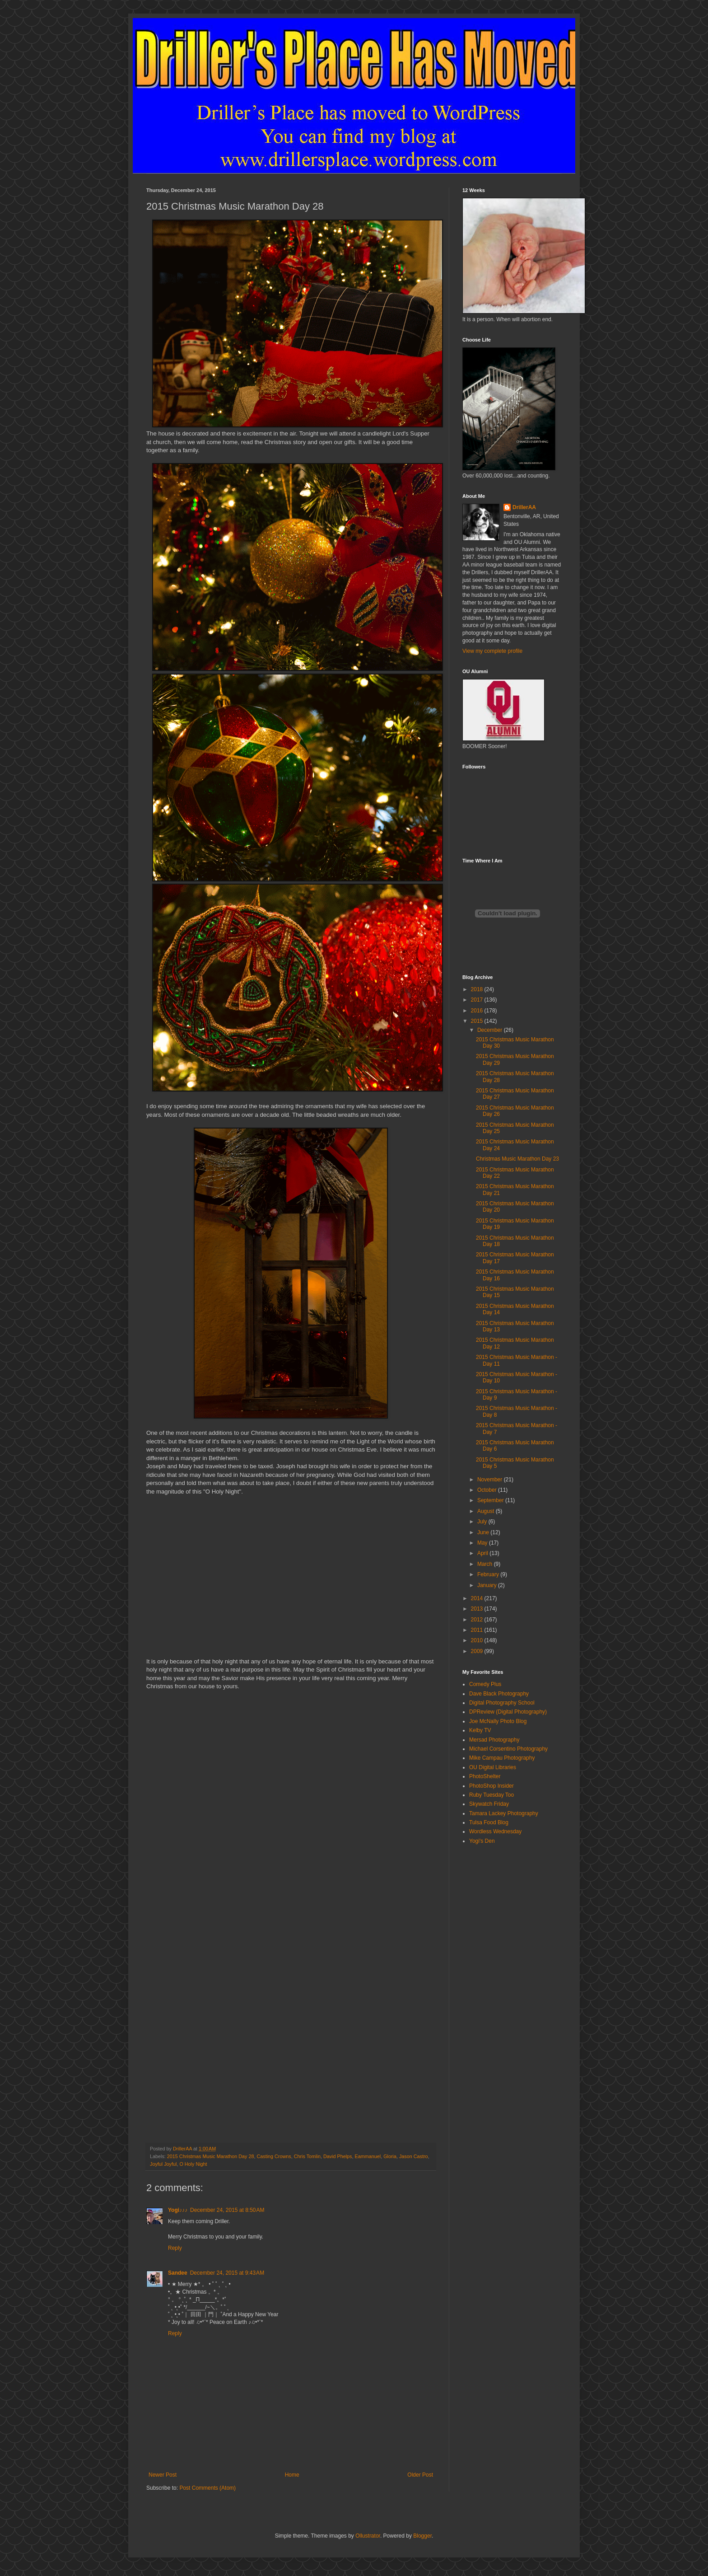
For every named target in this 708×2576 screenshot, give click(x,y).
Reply (175, 2248)
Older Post (420, 2475)
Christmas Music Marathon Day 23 (517, 1159)
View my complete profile (492, 651)
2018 (477, 989)
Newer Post (163, 2475)
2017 (477, 1000)
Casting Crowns (273, 2156)
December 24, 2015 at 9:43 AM (227, 2273)
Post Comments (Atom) (207, 2488)
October (487, 1490)
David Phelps (337, 2156)
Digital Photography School (502, 1703)
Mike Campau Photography (502, 1758)
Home (292, 2475)
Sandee (177, 2273)
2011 (477, 1630)
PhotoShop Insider (491, 1786)
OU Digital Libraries (492, 1767)
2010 (477, 1640)
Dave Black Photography (499, 1694)
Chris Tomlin (307, 2156)
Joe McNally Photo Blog (497, 1721)
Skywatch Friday (489, 1804)
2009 (477, 1651)
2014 (477, 1598)
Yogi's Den (482, 1841)
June (483, 1532)
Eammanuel (368, 2156)
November (490, 1479)
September (491, 1500)
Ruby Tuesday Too (491, 1795)
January (487, 1585)
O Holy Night (193, 2164)
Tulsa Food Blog (488, 1822)
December (490, 1030)
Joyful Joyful (163, 2164)
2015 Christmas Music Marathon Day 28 (210, 2156)
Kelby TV (480, 1730)
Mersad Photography (494, 1740)
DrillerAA (524, 507)
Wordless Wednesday (495, 1831)
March (485, 1564)
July (483, 1521)
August (486, 1511)
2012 (477, 1619)
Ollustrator (367, 2536)
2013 (477, 1609)
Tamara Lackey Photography (503, 1813)
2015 (477, 1021)
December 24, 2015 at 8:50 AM (227, 2210)
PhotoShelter (484, 1776)
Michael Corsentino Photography (508, 1749)
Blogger (422, 2536)
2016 (477, 1010)
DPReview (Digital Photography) (508, 1712)
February (488, 1574)
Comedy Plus (485, 1684)
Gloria (389, 2156)
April (483, 1553)
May (483, 1543)
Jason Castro (413, 2156)
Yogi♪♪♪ (177, 2210)
